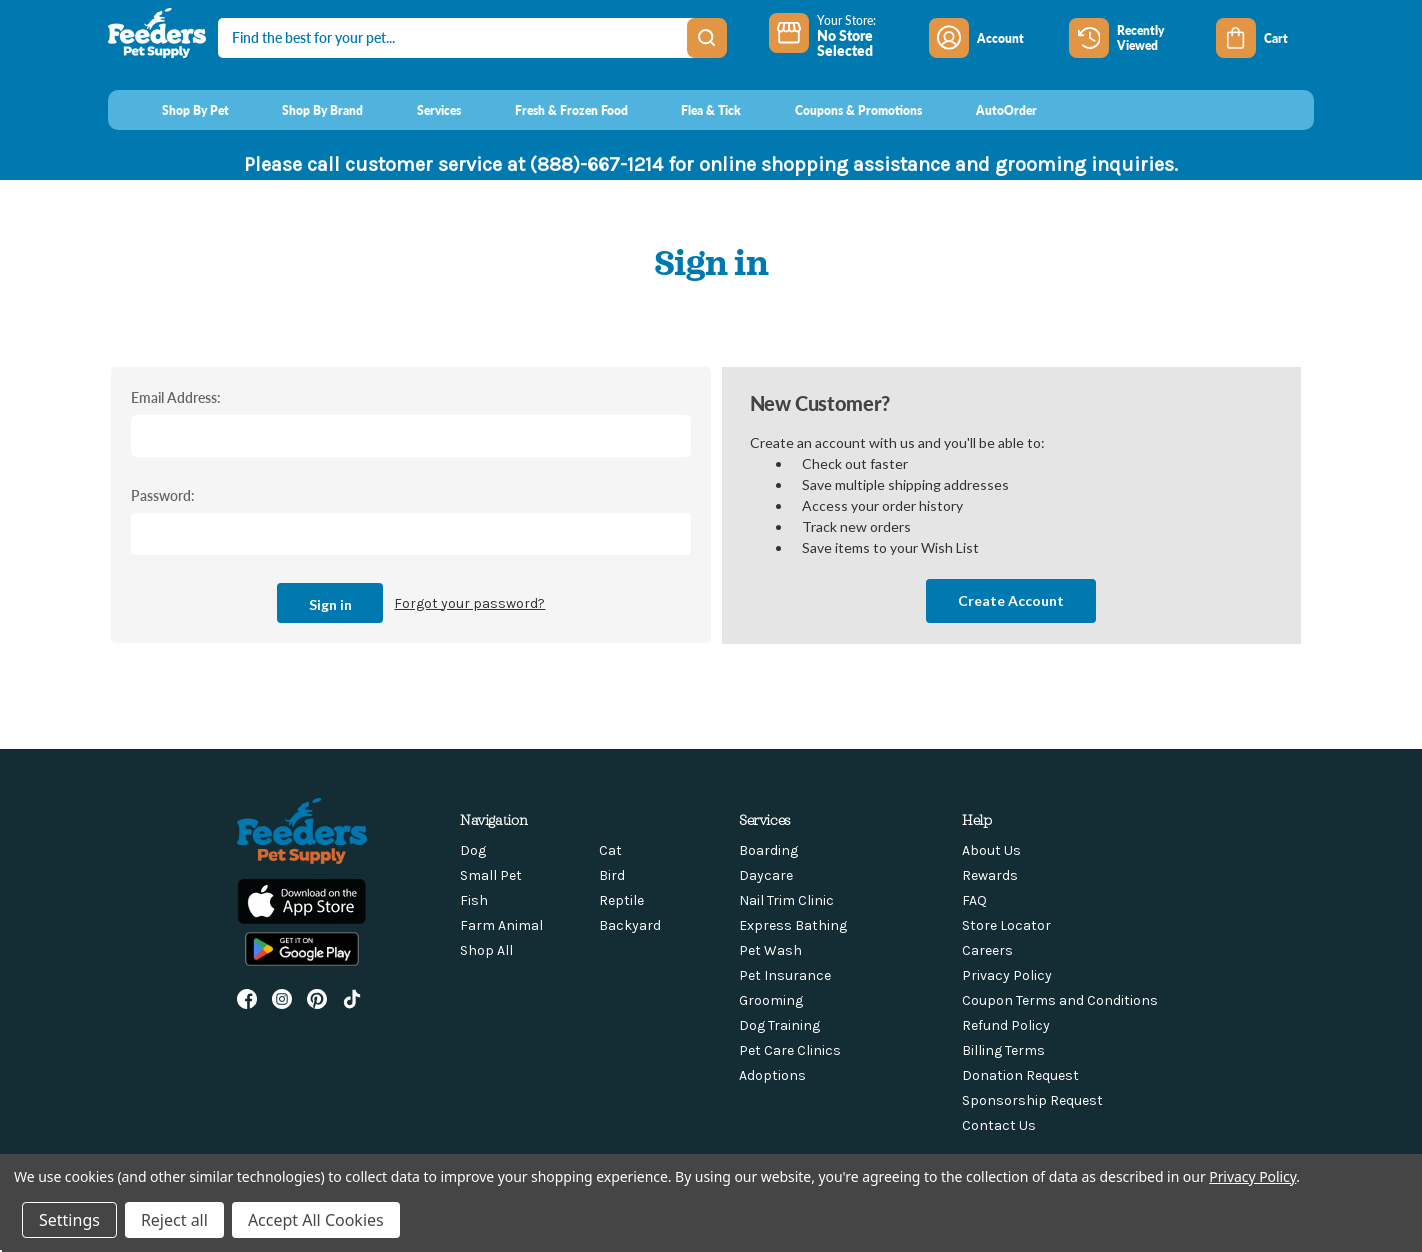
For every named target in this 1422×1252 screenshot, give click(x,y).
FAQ (974, 900)
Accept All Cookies (316, 1220)
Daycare (766, 875)
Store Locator (1006, 925)
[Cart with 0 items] (1265, 38)
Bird (612, 875)
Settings (69, 1220)
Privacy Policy (1007, 975)
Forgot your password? (469, 603)
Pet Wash (770, 950)
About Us (991, 850)
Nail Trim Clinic (786, 900)
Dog (473, 850)
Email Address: (176, 397)
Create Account (1011, 600)
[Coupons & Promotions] (839, 110)
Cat (610, 850)
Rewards (990, 875)
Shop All (486, 950)
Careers (987, 950)
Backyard (630, 925)
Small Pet (491, 875)
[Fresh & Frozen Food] (552, 110)
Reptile (621, 900)
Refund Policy (1006, 1025)
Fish (474, 900)
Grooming (771, 1000)
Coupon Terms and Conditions (1060, 1000)
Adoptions (772, 1075)
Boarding (768, 850)
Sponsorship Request (1032, 1100)
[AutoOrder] (987, 110)
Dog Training (779, 1025)
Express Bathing (793, 925)
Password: (163, 495)
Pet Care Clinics (790, 1050)
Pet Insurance (785, 975)
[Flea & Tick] (693, 110)
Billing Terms (1003, 1050)
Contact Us (999, 1125)
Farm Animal (501, 925)
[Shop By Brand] (304, 110)
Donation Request (1020, 1075)
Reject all (174, 1220)
